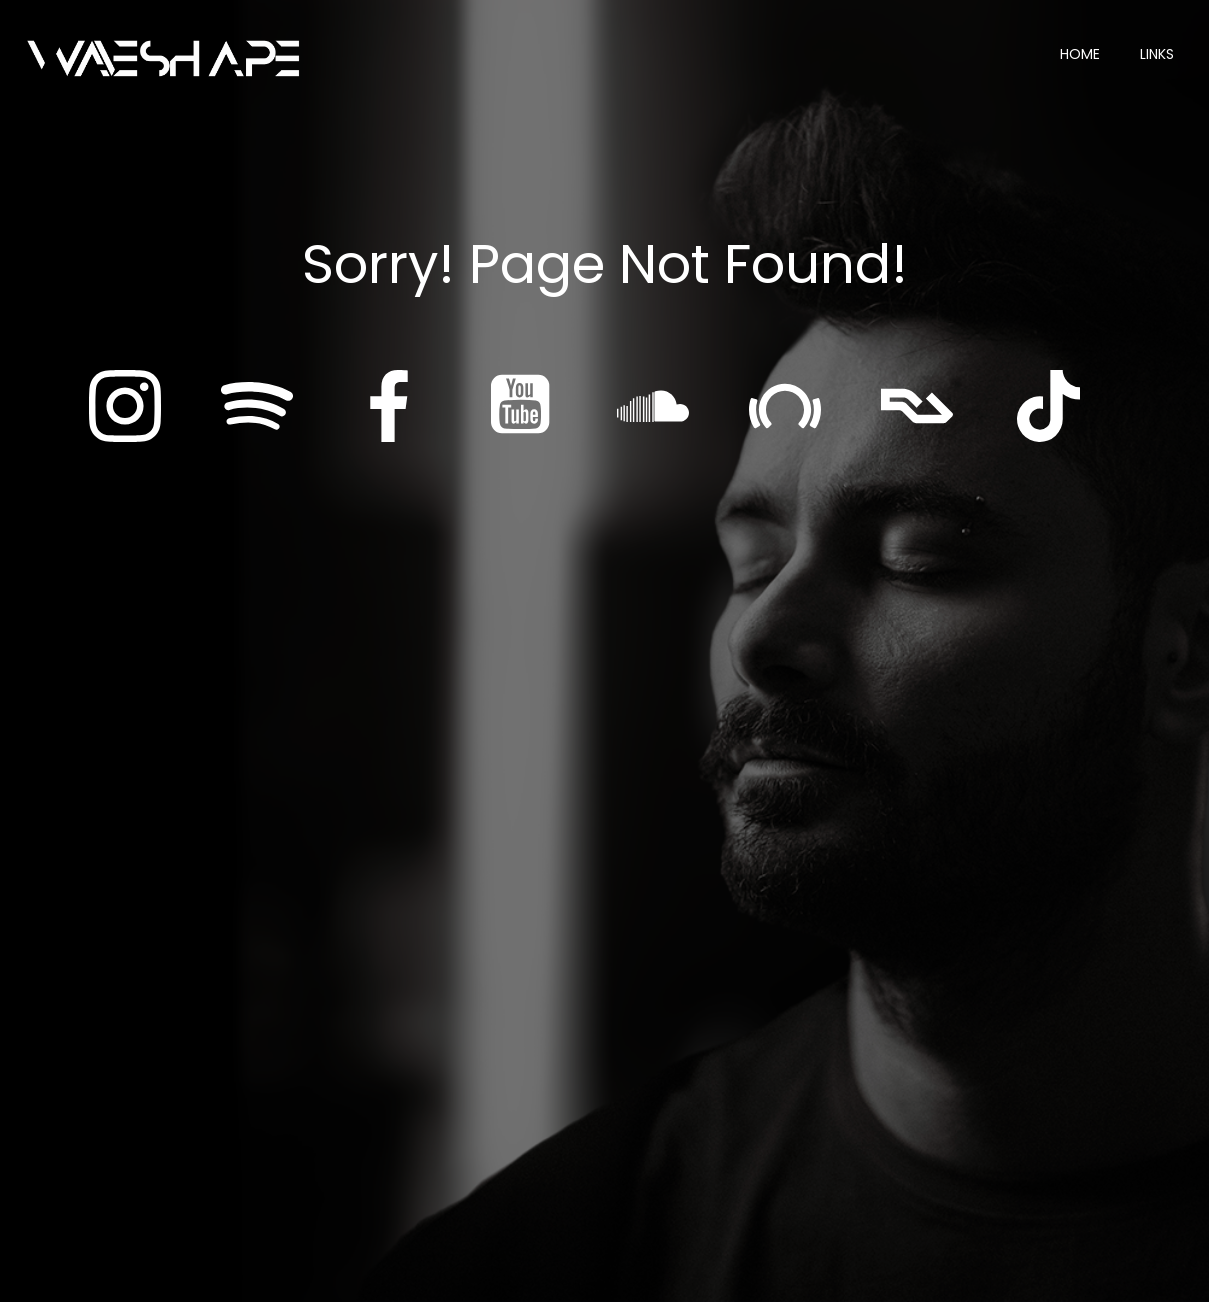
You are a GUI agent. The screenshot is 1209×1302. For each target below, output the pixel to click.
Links (1157, 54)
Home (1080, 54)
